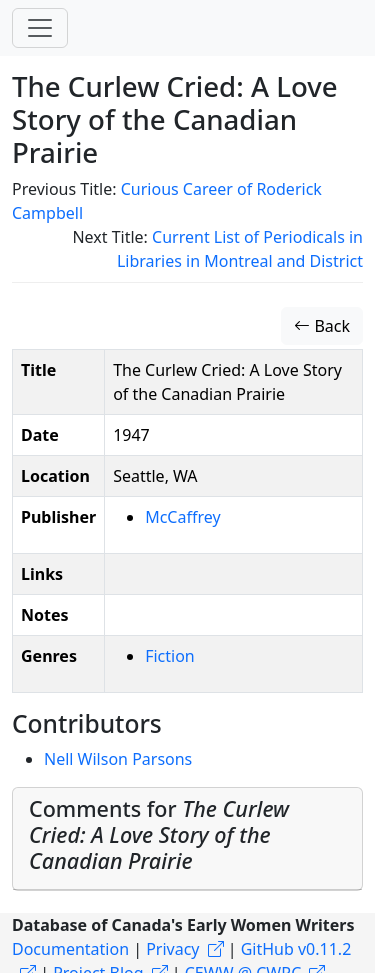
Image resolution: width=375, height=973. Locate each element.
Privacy (172, 949)
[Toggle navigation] (40, 28)
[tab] (187, 839)
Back (322, 326)
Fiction (170, 656)
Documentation (70, 949)
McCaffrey (182, 517)
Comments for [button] (159, 834)
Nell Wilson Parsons (118, 759)
